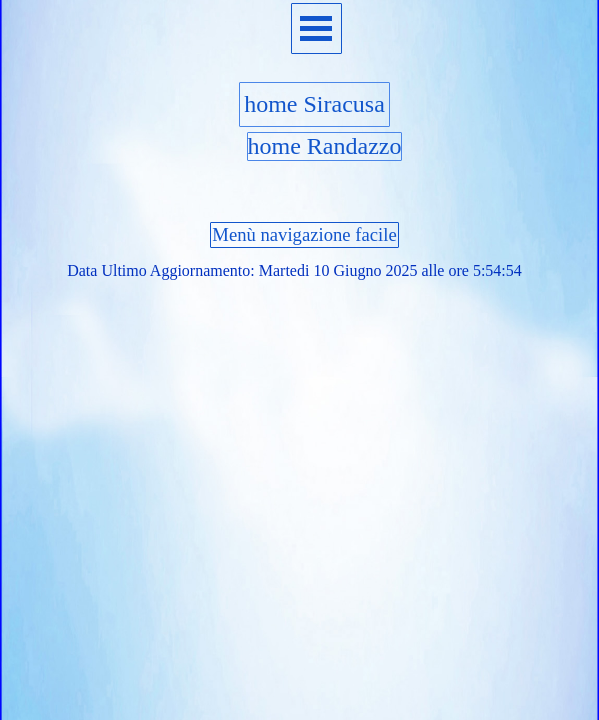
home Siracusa (314, 104)
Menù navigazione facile (304, 234)
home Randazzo (325, 146)
